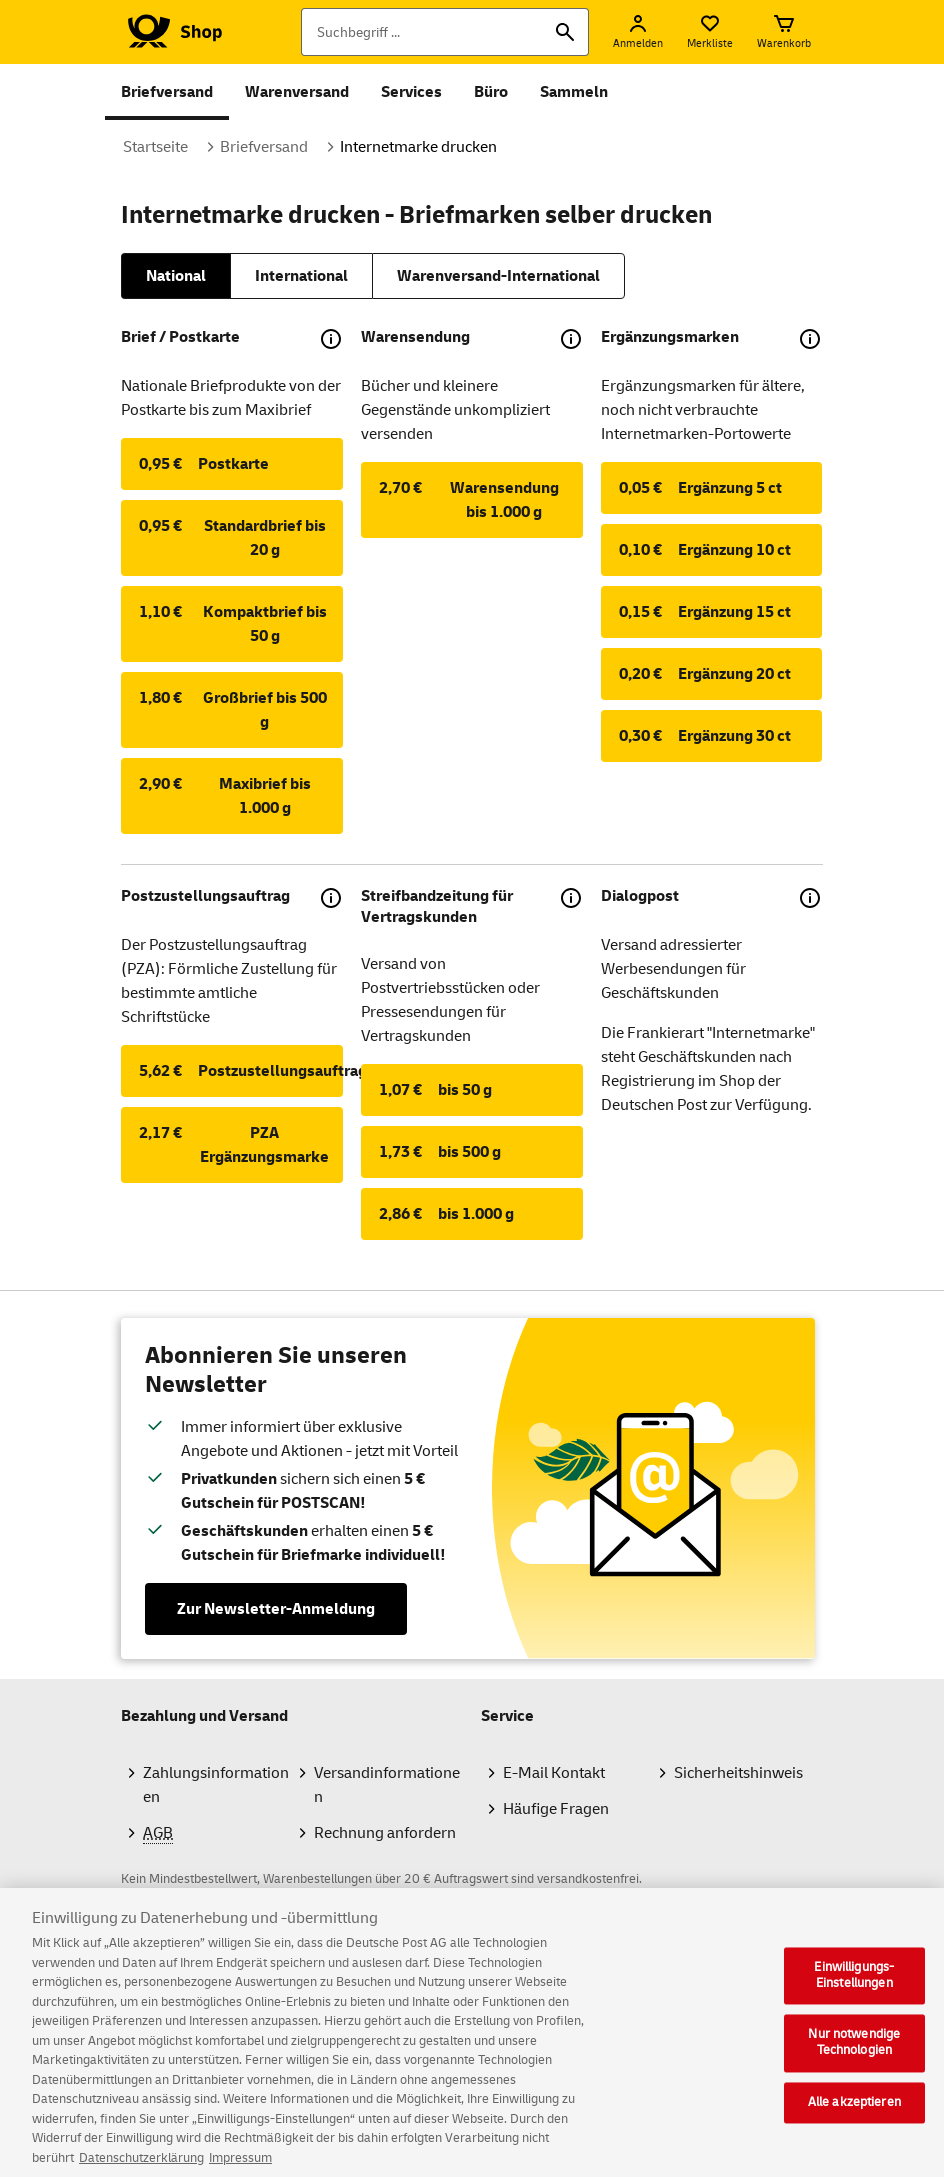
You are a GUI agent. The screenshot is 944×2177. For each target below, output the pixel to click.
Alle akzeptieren (854, 2127)
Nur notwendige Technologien (854, 2068)
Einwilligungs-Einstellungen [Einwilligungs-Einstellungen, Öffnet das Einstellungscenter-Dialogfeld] (854, 2001)
